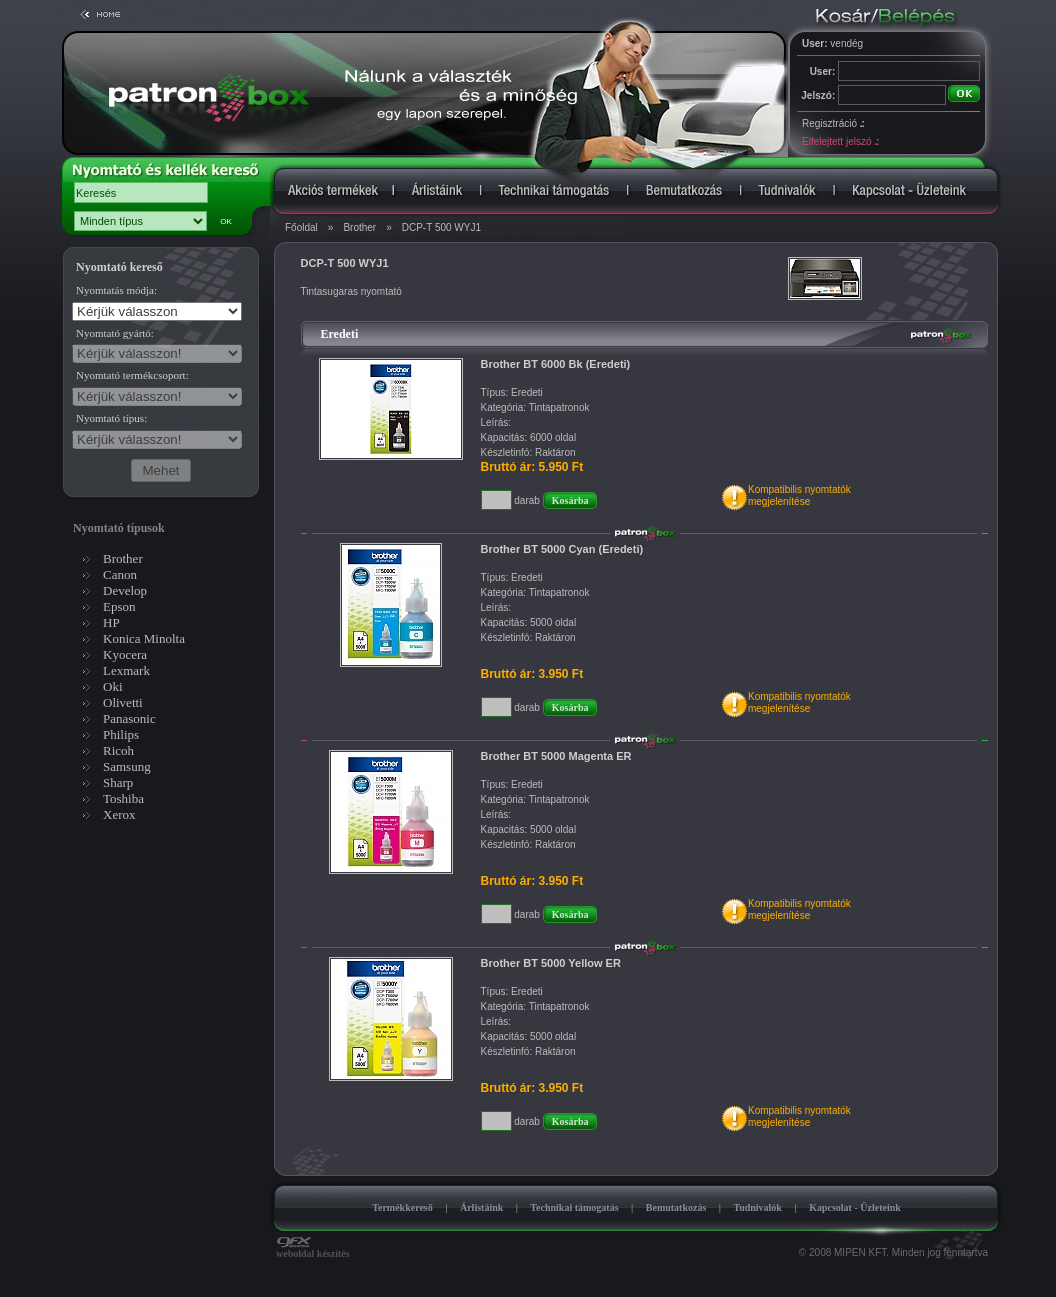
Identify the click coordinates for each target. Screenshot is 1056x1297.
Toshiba (123, 798)
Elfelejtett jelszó (840, 141)
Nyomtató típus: (111, 418)
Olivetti (123, 702)
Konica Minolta (144, 638)
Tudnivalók (757, 1207)
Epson (119, 606)
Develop (125, 590)
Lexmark (126, 670)
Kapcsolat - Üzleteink (855, 1207)
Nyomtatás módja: (116, 290)
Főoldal (301, 227)
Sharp (118, 782)
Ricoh (118, 750)
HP (111, 622)
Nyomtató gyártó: (115, 333)
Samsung (127, 766)
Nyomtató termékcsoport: (132, 375)
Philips (121, 734)
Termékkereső (402, 1207)
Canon (120, 574)
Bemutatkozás (676, 1207)
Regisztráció (833, 123)
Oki (113, 686)
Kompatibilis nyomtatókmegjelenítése (799, 495)
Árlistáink (481, 1207)
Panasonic (129, 718)
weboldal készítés (313, 1249)
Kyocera (125, 654)
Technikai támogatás (574, 1207)
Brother (359, 227)
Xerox (119, 814)
